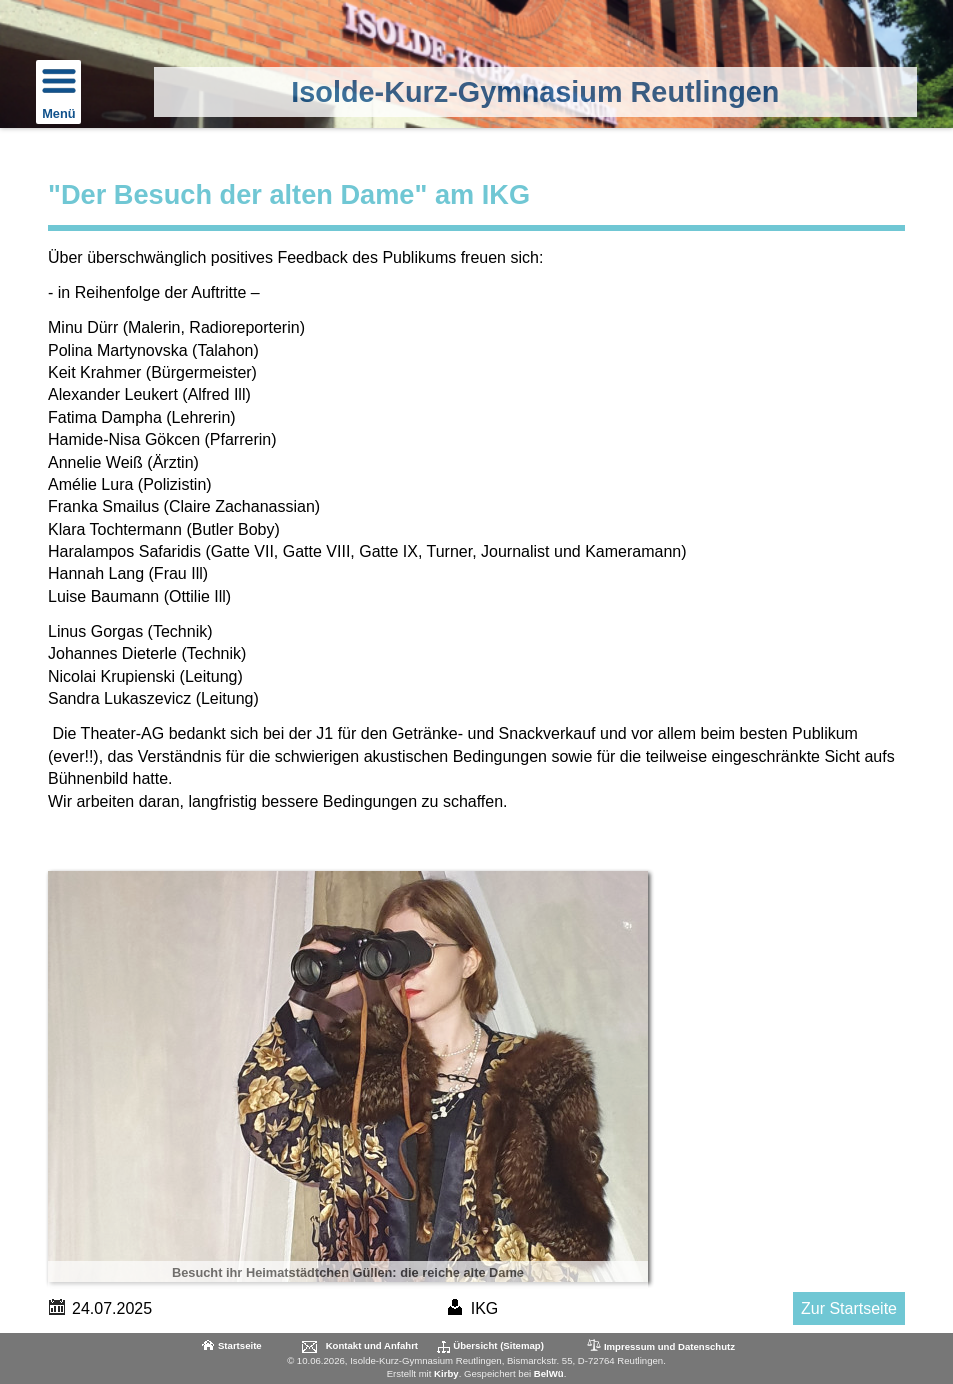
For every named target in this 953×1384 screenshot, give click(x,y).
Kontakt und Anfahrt (372, 1345)
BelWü (549, 1373)
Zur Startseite (849, 1308)
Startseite (240, 1345)
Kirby (446, 1373)
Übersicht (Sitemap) (498, 1345)
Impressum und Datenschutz (659, 1345)
